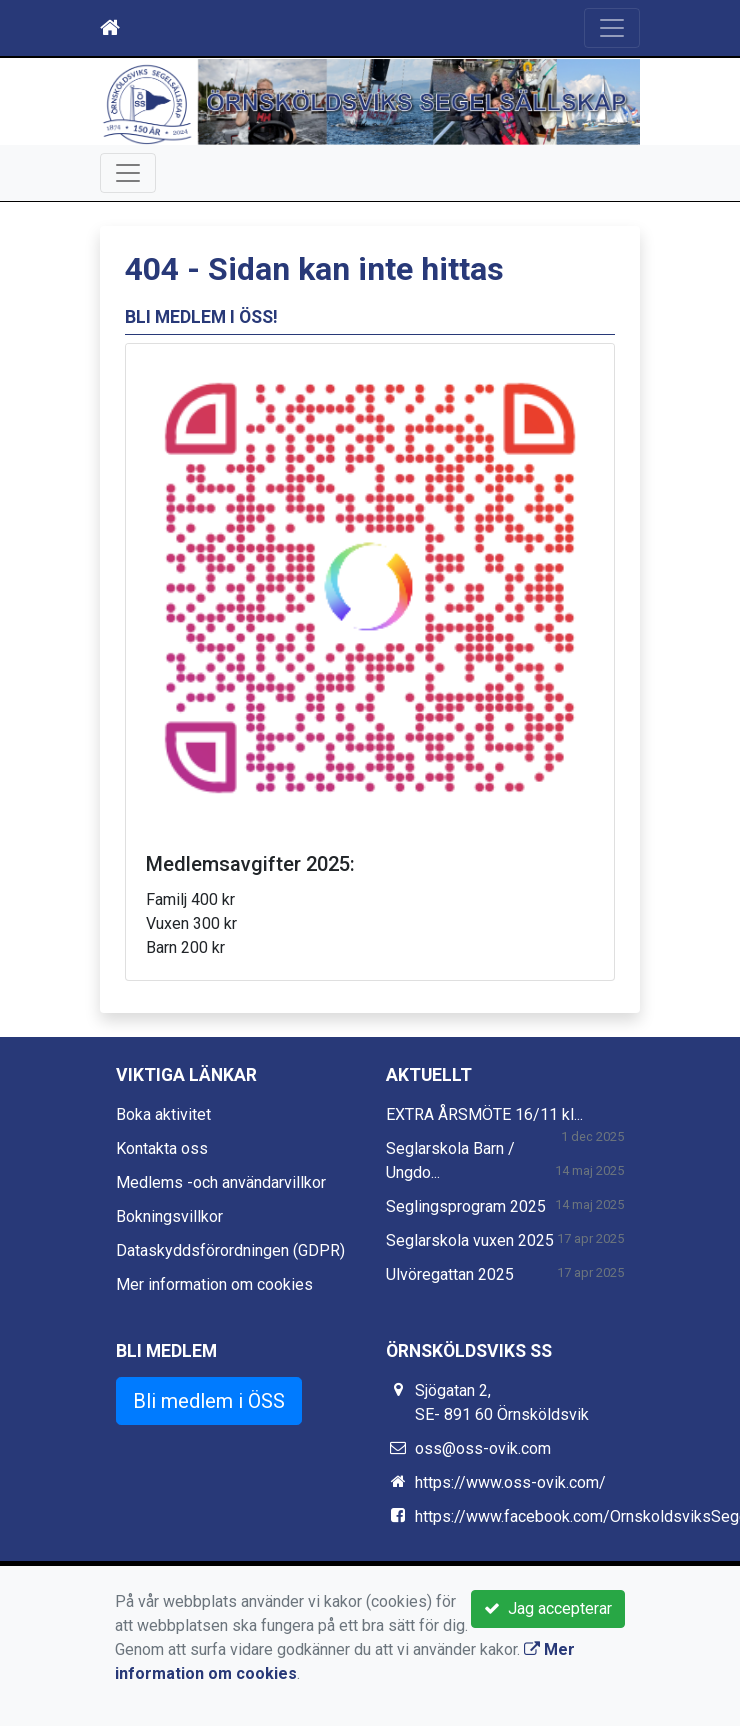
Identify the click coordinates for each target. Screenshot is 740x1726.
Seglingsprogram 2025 (466, 1206)
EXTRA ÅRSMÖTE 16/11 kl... (484, 1114)
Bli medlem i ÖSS (209, 1401)
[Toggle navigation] (612, 28)
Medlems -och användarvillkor (221, 1182)
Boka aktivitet (163, 1114)
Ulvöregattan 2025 (450, 1274)
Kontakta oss (162, 1148)
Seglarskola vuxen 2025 (470, 1240)
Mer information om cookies (214, 1284)
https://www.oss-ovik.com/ (510, 1482)
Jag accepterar (548, 1608)
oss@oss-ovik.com (483, 1448)
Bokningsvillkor (169, 1216)
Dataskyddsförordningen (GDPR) (230, 1250)
